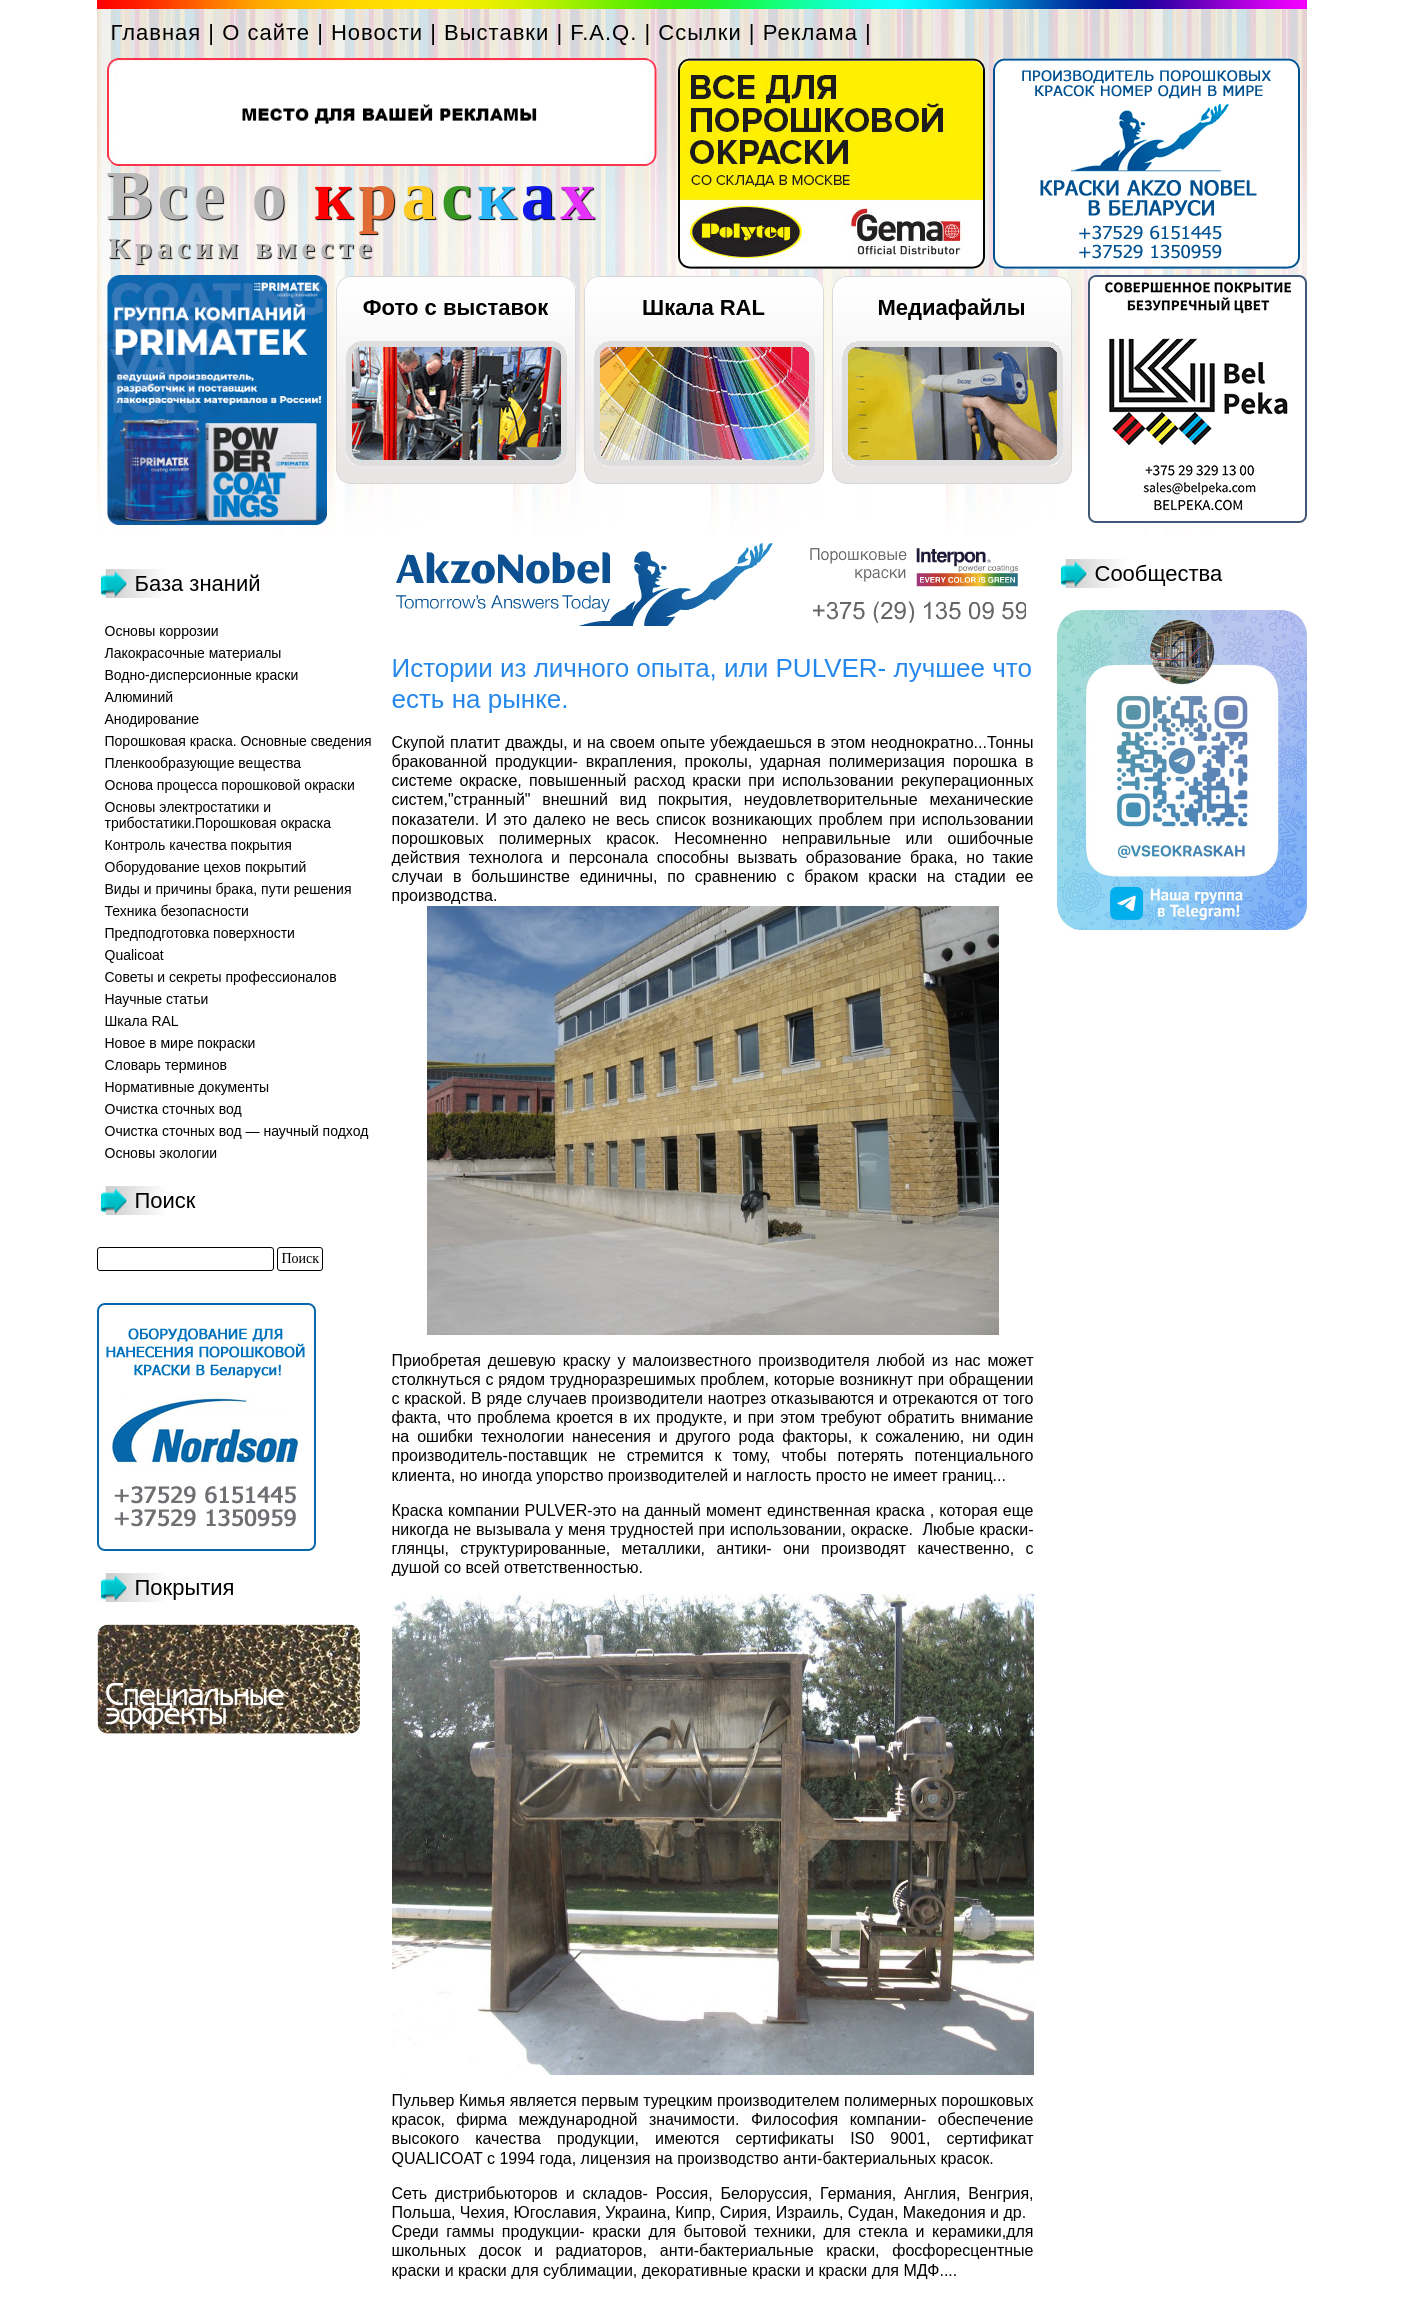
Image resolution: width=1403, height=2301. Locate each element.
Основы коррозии (162, 631)
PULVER (555, 1510)
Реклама (810, 32)
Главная (156, 32)
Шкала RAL (703, 307)
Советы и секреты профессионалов (221, 977)
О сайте (266, 32)
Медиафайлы (951, 307)
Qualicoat (134, 955)
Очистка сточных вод (173, 1109)
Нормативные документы (187, 1087)
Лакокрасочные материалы (193, 653)
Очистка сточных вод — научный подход (237, 1131)
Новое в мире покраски (180, 1043)
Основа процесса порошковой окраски (230, 785)
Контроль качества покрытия (198, 845)
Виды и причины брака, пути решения (228, 889)
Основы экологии (161, 1153)
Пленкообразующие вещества (203, 763)
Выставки (496, 32)
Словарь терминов (166, 1065)
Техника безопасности (177, 911)
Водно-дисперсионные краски (202, 675)
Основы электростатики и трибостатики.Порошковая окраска (218, 815)
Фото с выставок (455, 307)
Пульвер (423, 2100)
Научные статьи (157, 999)
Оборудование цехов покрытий (206, 867)
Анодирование (152, 719)
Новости (377, 32)
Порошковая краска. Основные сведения (238, 741)
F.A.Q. (603, 32)
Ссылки (699, 32)
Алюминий (139, 697)
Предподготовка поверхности (200, 933)
